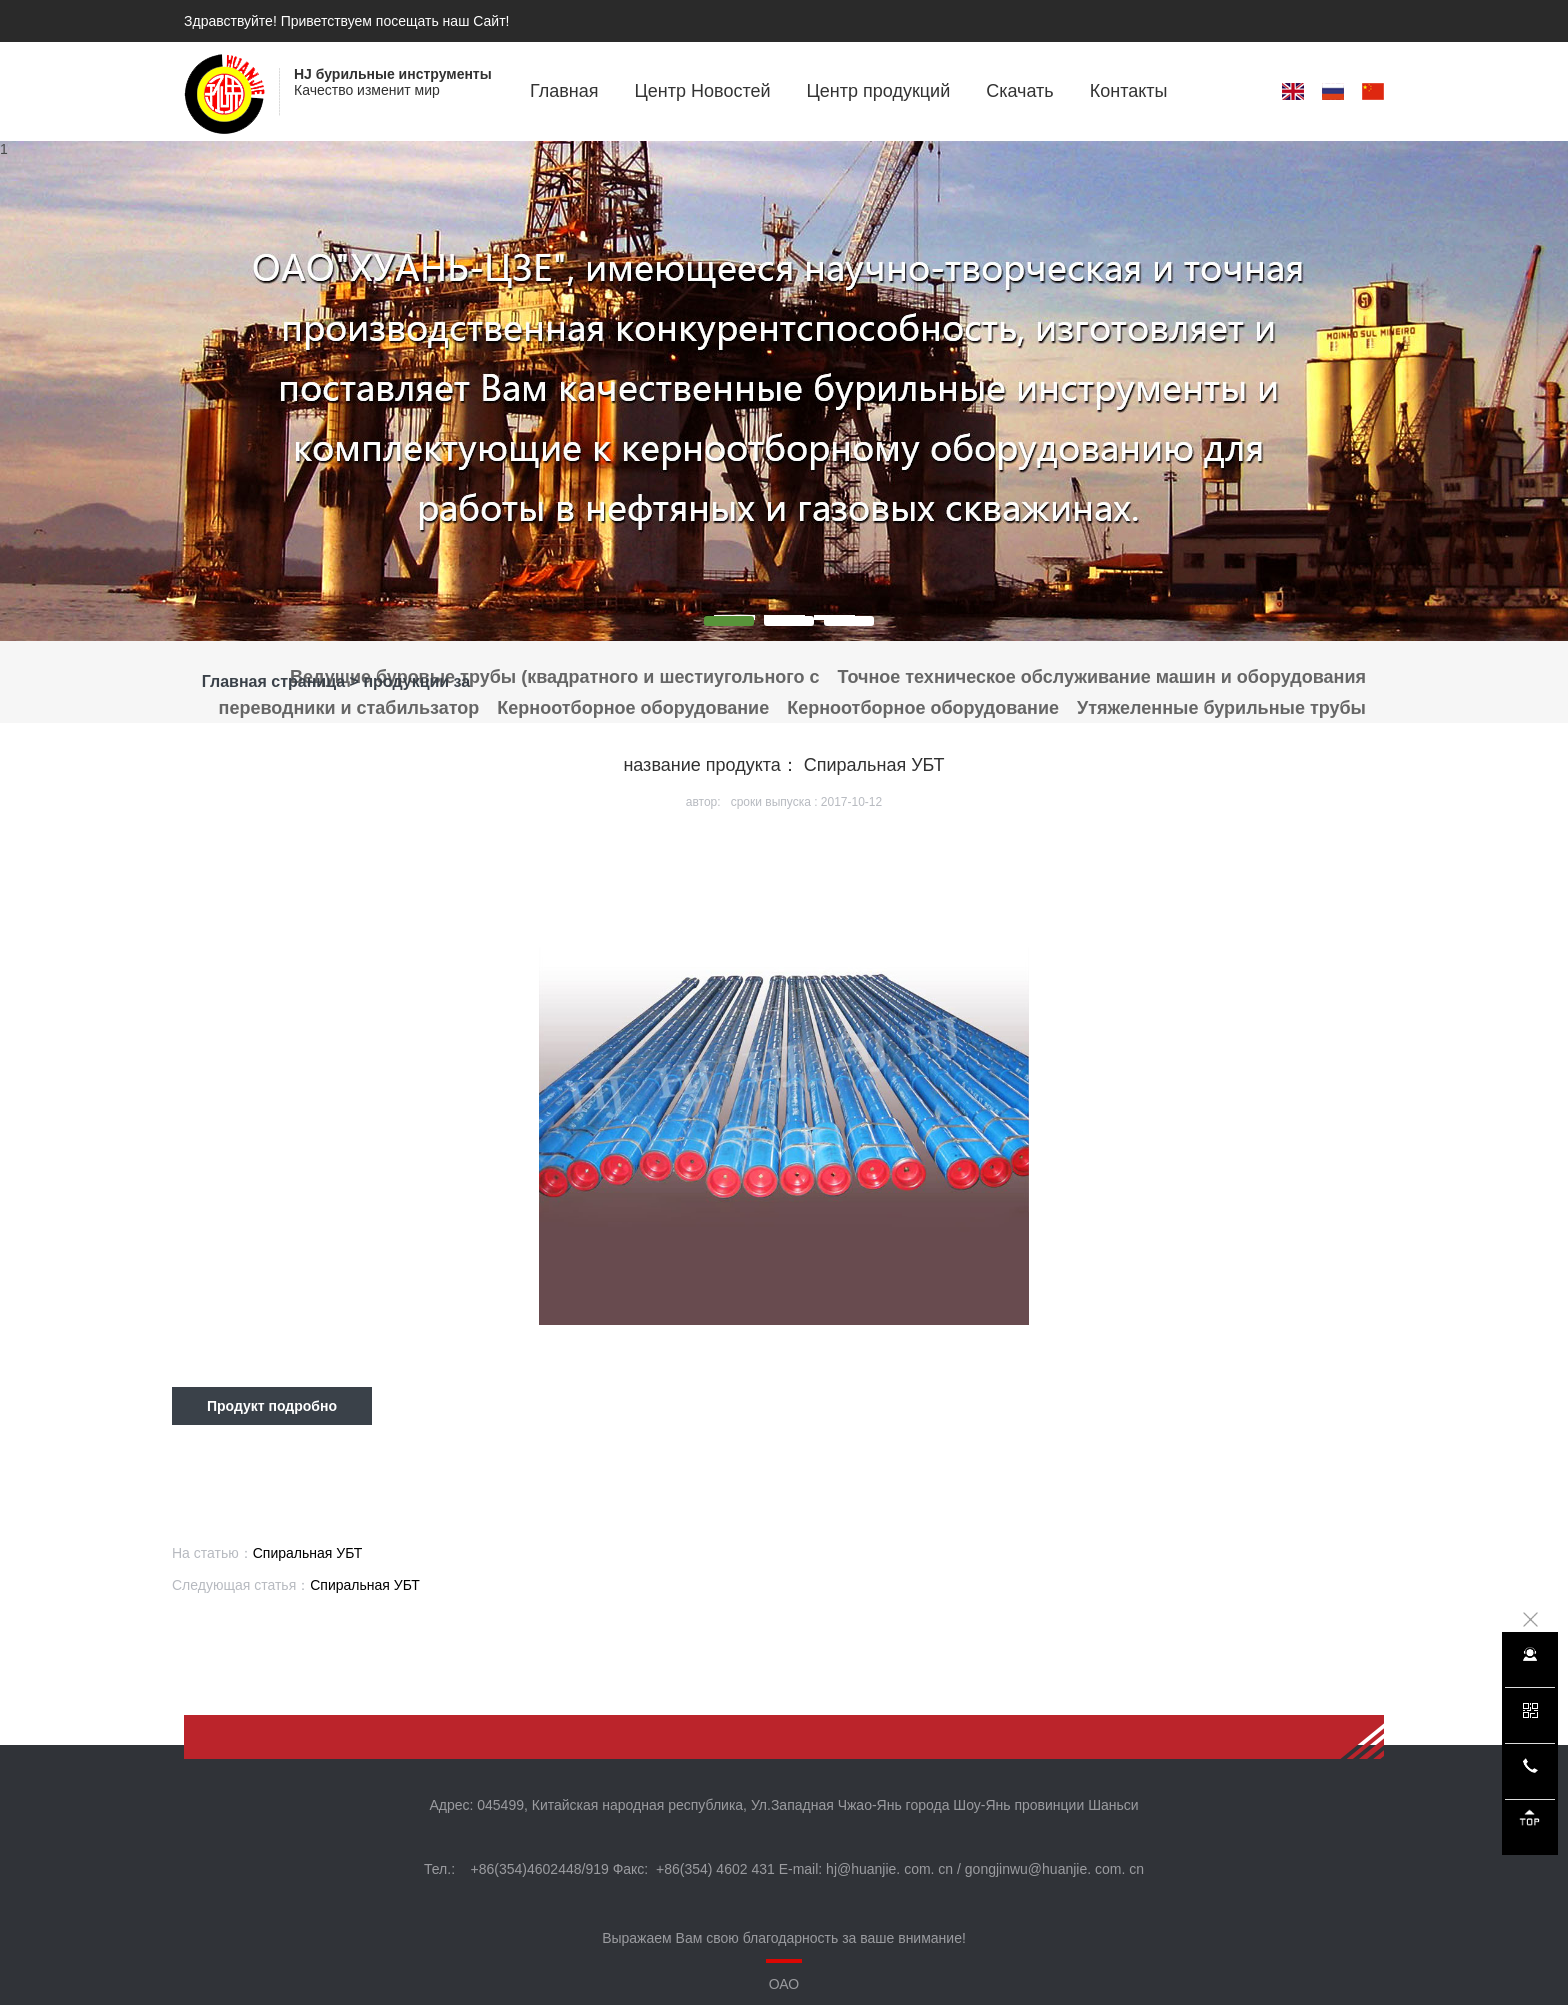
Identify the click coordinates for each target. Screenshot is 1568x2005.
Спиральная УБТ (308, 1553)
